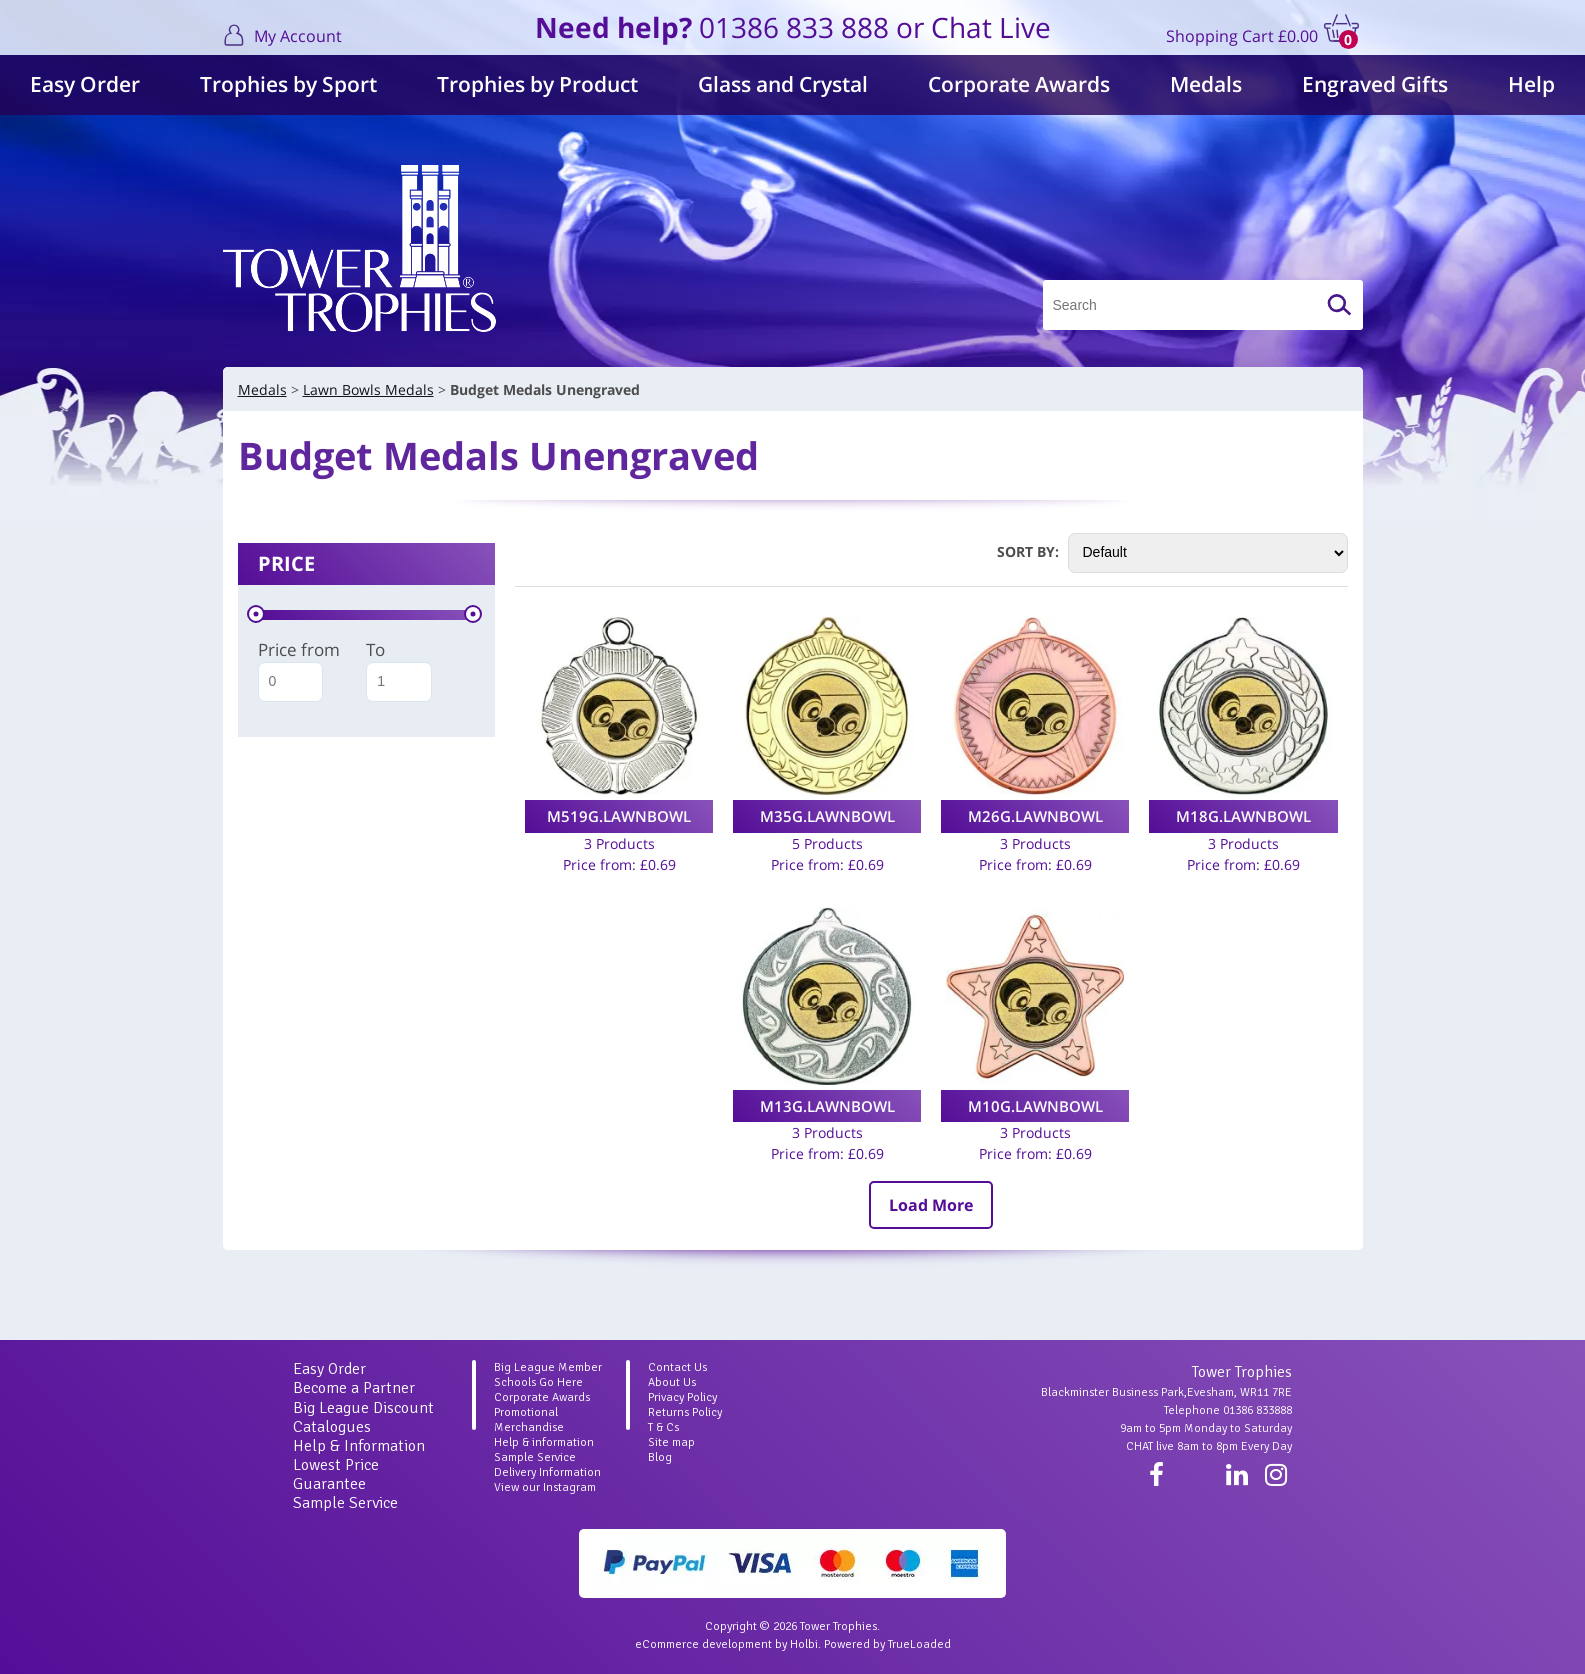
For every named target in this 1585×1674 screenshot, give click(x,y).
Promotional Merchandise (529, 1420)
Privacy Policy (682, 1397)
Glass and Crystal (783, 84)
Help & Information (359, 1446)
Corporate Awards (1019, 84)
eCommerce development (703, 1644)
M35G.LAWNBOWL (827, 816)
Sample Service (345, 1503)
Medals (1206, 84)
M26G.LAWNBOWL (1035, 816)
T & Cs (663, 1427)
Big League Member (548, 1367)
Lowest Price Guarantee (336, 1474)
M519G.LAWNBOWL (619, 816)
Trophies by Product (537, 84)
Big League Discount (363, 1408)
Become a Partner (354, 1388)
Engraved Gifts (1375, 84)
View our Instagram (545, 1487)
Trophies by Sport (288, 84)
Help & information (544, 1442)
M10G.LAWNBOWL (1035, 1106)
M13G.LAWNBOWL (827, 1106)
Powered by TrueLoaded (887, 1644)
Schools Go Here (538, 1382)
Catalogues (332, 1427)
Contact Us (677, 1367)
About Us (672, 1382)
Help (1531, 84)
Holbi (804, 1644)
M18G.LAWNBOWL (1243, 816)
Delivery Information (547, 1472)
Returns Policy (685, 1412)
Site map (671, 1442)
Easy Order (85, 84)
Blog (660, 1457)
